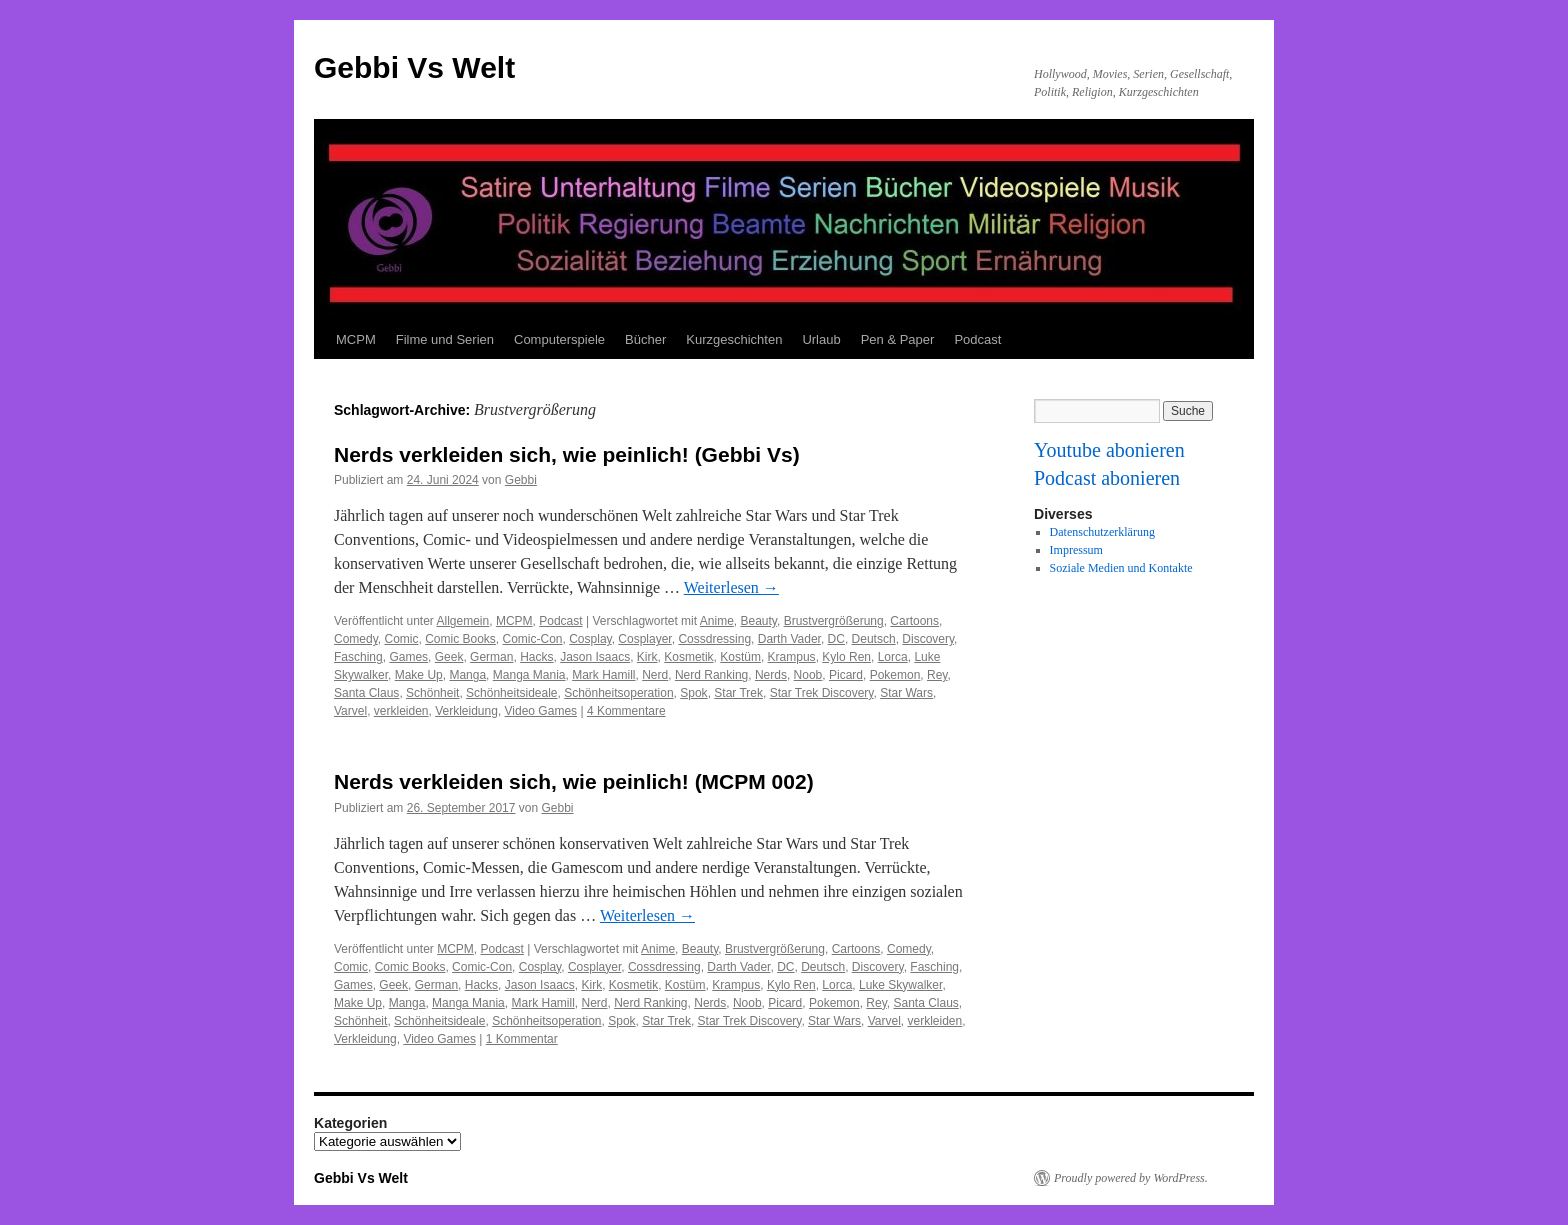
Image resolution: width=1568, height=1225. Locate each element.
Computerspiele (559, 339)
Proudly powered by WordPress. (1131, 1178)
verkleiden (401, 711)
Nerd (655, 675)
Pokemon (895, 675)
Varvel (350, 711)
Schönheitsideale (511, 693)
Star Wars (906, 693)
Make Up (419, 675)
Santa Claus (366, 693)
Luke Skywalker (900, 985)
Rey (937, 675)
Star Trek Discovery (822, 693)
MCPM (356, 339)
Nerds (771, 675)
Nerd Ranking (711, 675)
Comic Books (460, 639)
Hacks (536, 657)
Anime (717, 621)
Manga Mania (529, 675)
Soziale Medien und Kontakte (1121, 568)
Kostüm (740, 657)
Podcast (977, 339)
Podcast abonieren (1107, 478)
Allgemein (463, 621)
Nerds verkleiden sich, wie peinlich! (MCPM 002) (574, 781)
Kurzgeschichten (734, 339)
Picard (846, 675)
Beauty (758, 621)
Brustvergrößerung (834, 621)
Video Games (541, 711)
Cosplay (590, 639)
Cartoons (914, 621)
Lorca (893, 657)
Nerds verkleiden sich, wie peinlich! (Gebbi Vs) (567, 454)
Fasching (358, 657)
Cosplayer (644, 639)
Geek (449, 657)
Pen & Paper (898, 339)
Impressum (1076, 550)
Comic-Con (533, 639)
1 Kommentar (522, 1039)
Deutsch (874, 639)
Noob (808, 675)
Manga (467, 675)
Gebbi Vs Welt (414, 67)
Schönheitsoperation (618, 693)
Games (408, 657)
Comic (401, 639)
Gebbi (521, 480)
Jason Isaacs (595, 657)
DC (836, 639)
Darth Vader (789, 639)
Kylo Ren (846, 657)
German (491, 657)
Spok (693, 693)
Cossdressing (714, 639)
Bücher (645, 339)
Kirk (647, 657)
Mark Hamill (603, 675)
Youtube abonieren (1109, 450)
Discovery (928, 639)
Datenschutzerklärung (1102, 532)
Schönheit (432, 693)
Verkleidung (466, 711)
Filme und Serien (445, 339)
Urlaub (821, 339)
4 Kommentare (626, 711)
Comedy (356, 639)
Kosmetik (688, 657)
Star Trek (738, 693)
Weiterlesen (731, 587)
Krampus (792, 657)
